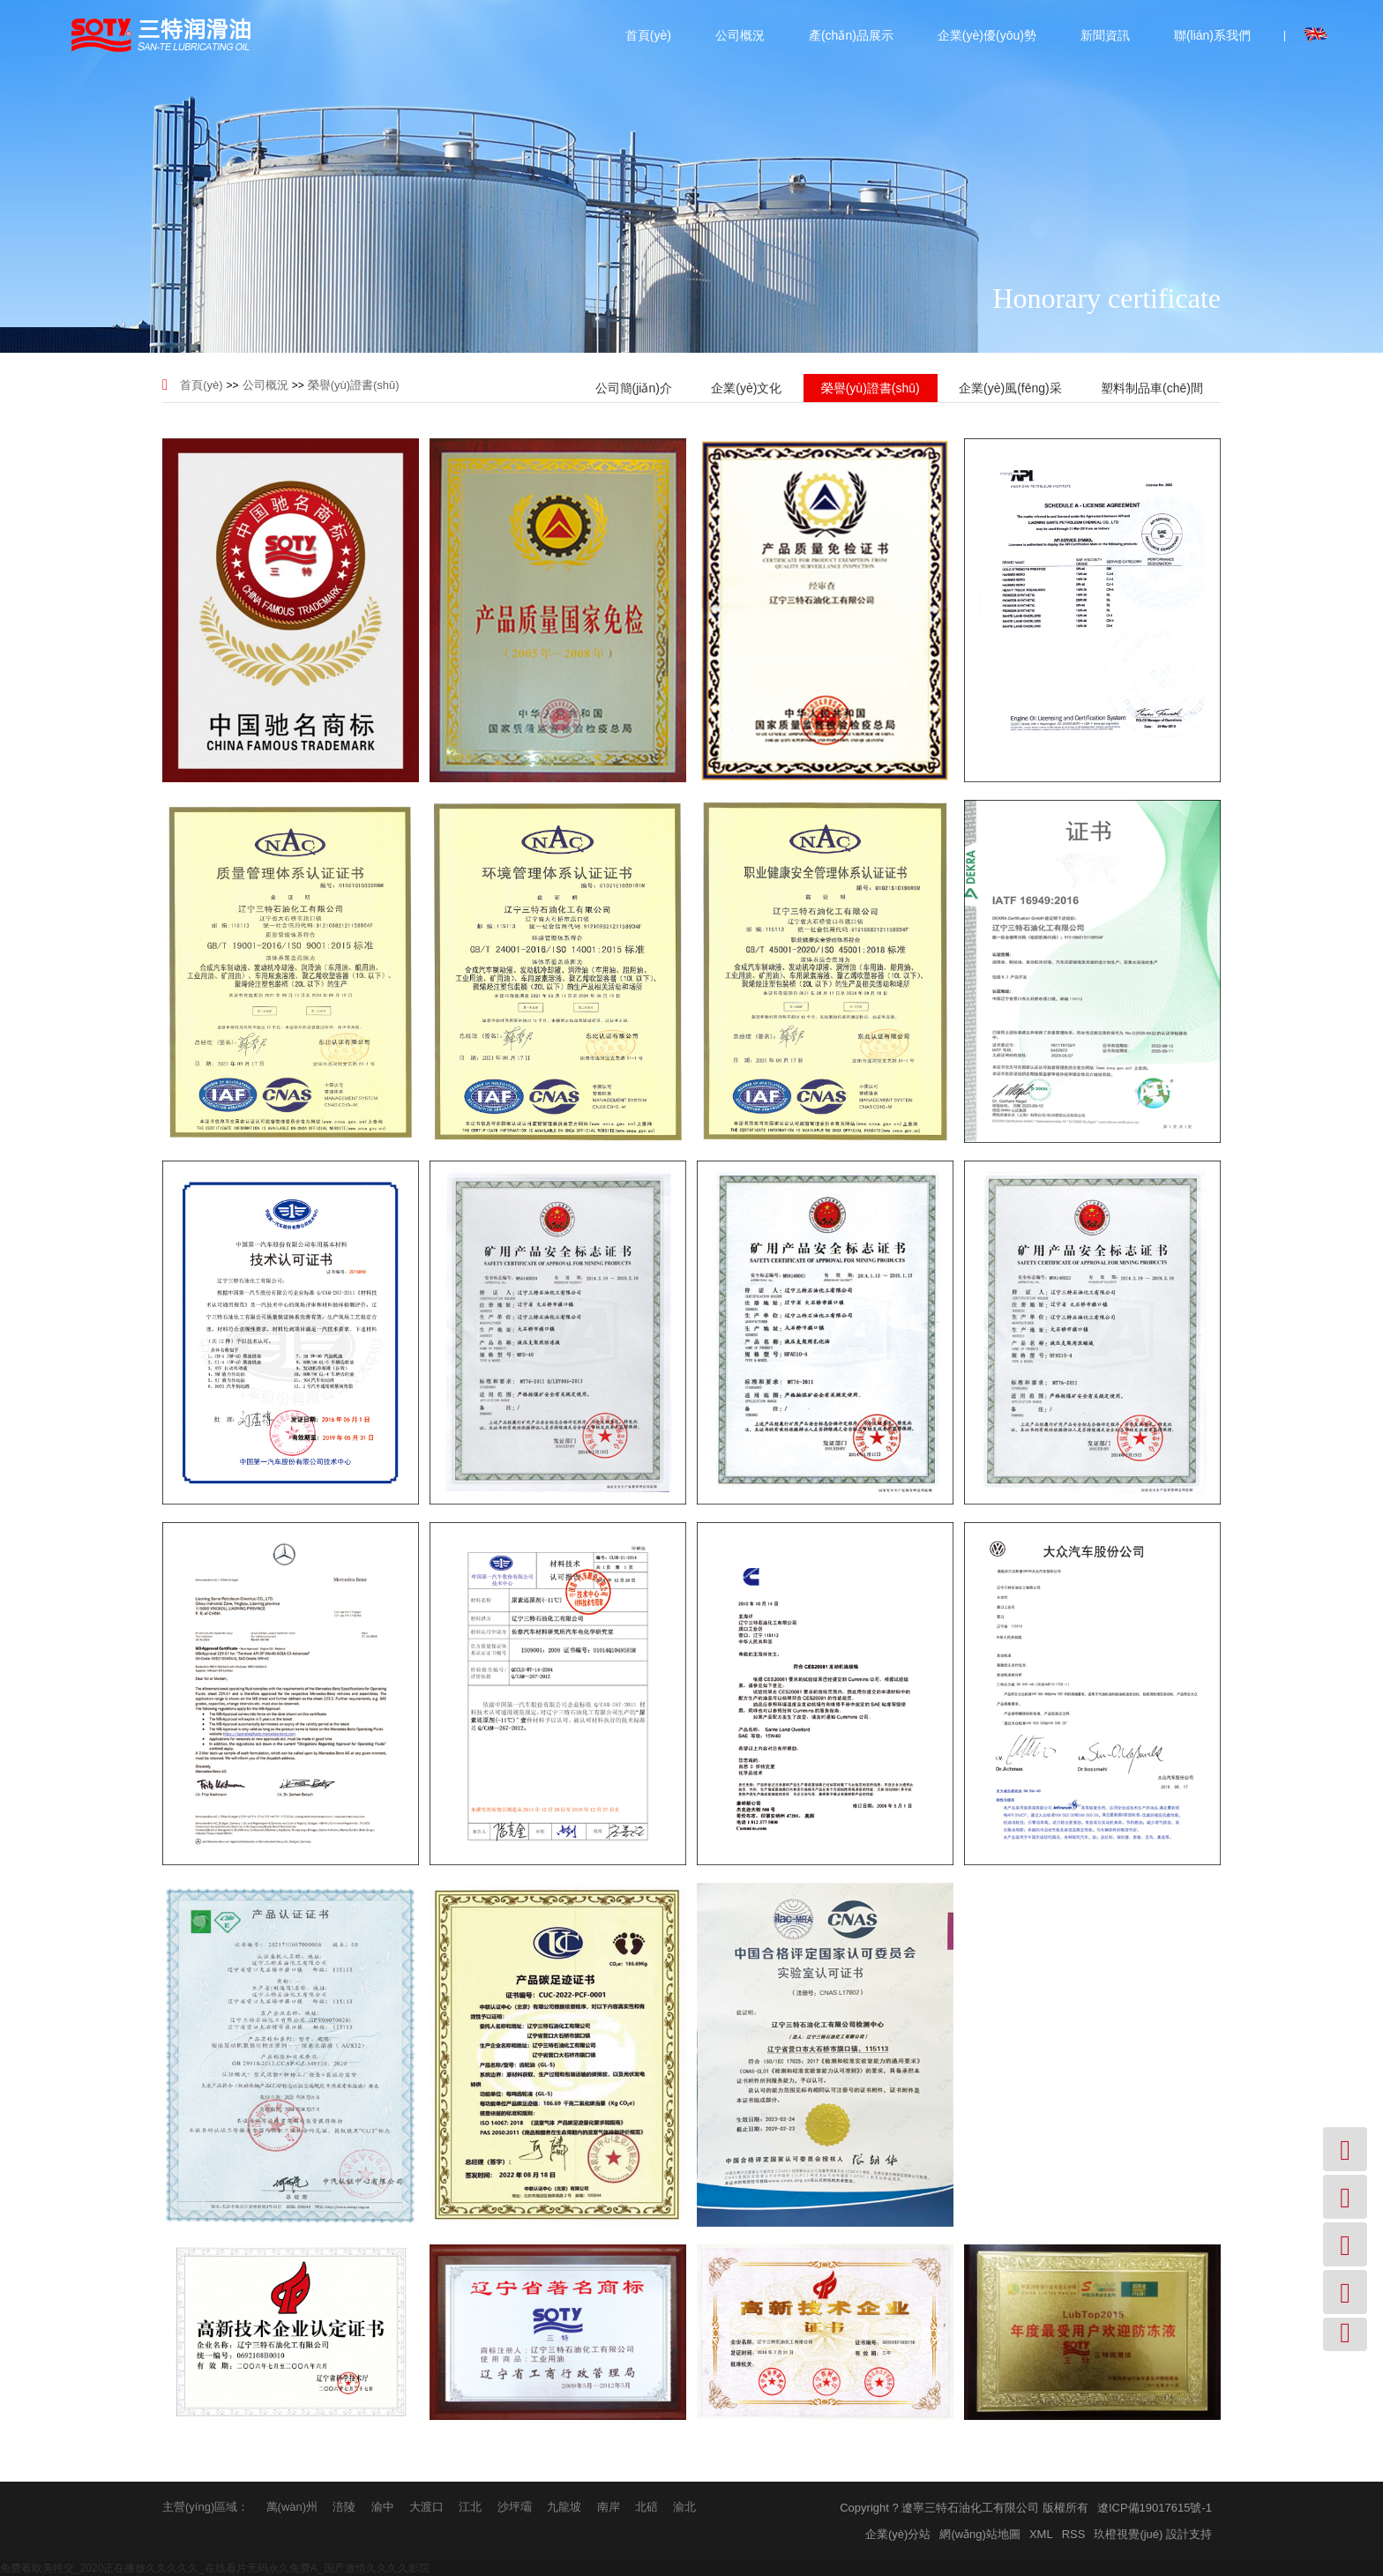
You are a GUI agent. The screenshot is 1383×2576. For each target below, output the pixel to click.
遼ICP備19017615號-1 (1154, 2507)
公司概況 (740, 35)
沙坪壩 (514, 2506)
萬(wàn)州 (292, 2506)
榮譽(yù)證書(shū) (354, 385)
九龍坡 (564, 2506)
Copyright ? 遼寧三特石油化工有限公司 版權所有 (964, 2507)
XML (1041, 2534)
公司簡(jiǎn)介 (633, 388)
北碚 (646, 2506)
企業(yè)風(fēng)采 (1010, 388)
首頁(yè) (648, 35)
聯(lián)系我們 (1212, 35)
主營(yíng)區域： (205, 2506)
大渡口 (426, 2506)
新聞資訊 (1105, 35)
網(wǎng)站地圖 (979, 2534)
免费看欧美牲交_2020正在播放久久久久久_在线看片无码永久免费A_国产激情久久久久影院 (215, 2568)
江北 (470, 2506)
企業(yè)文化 (746, 388)
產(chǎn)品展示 (851, 35)
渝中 (382, 2506)
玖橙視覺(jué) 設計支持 (1153, 2534)
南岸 (608, 2506)
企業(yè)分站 (898, 2534)
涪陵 (344, 2506)
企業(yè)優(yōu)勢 (987, 35)
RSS (1074, 2534)
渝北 (684, 2506)
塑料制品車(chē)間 (1152, 388)
